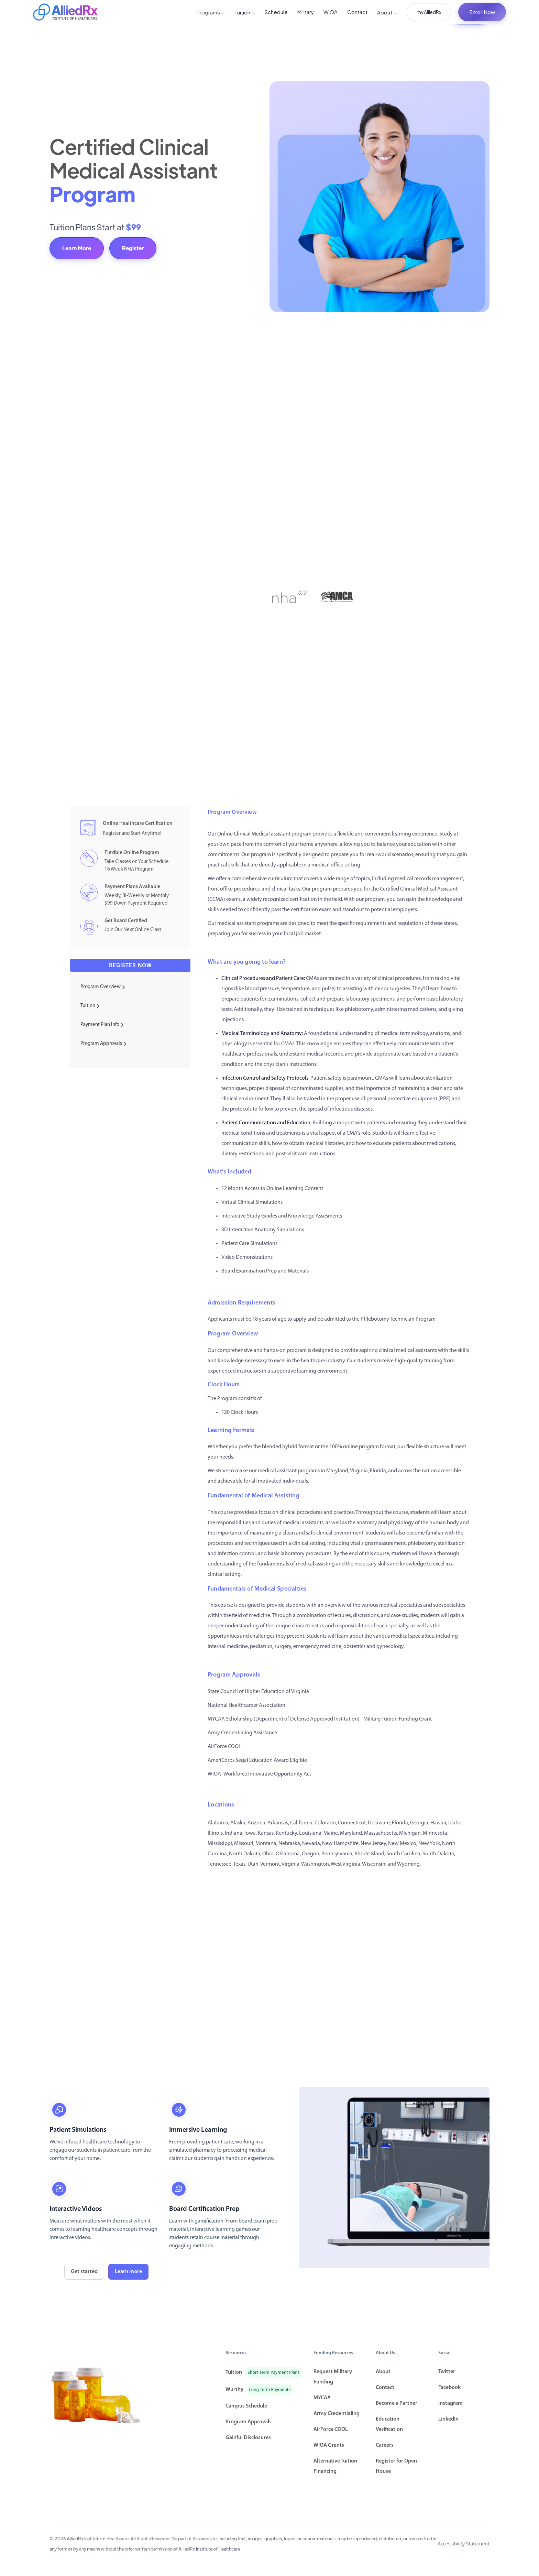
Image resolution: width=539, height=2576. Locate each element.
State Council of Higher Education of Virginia (258, 1691)
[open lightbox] (394, 2177)
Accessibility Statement (464, 2543)
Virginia (359, 1471)
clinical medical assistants (408, 1350)
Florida (378, 1471)
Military (305, 12)
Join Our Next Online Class (132, 929)
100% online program (354, 1447)
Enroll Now (482, 12)
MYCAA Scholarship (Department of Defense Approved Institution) (284, 1719)
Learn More (76, 248)
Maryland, (337, 1471)
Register (133, 248)
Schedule (276, 12)
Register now (130, 966)
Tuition (244, 12)
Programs (211, 12)
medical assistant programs (248, 923)
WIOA (330, 12)
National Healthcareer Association (246, 1705)
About (387, 12)
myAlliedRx (429, 12)
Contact (357, 12)
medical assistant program (288, 1471)
